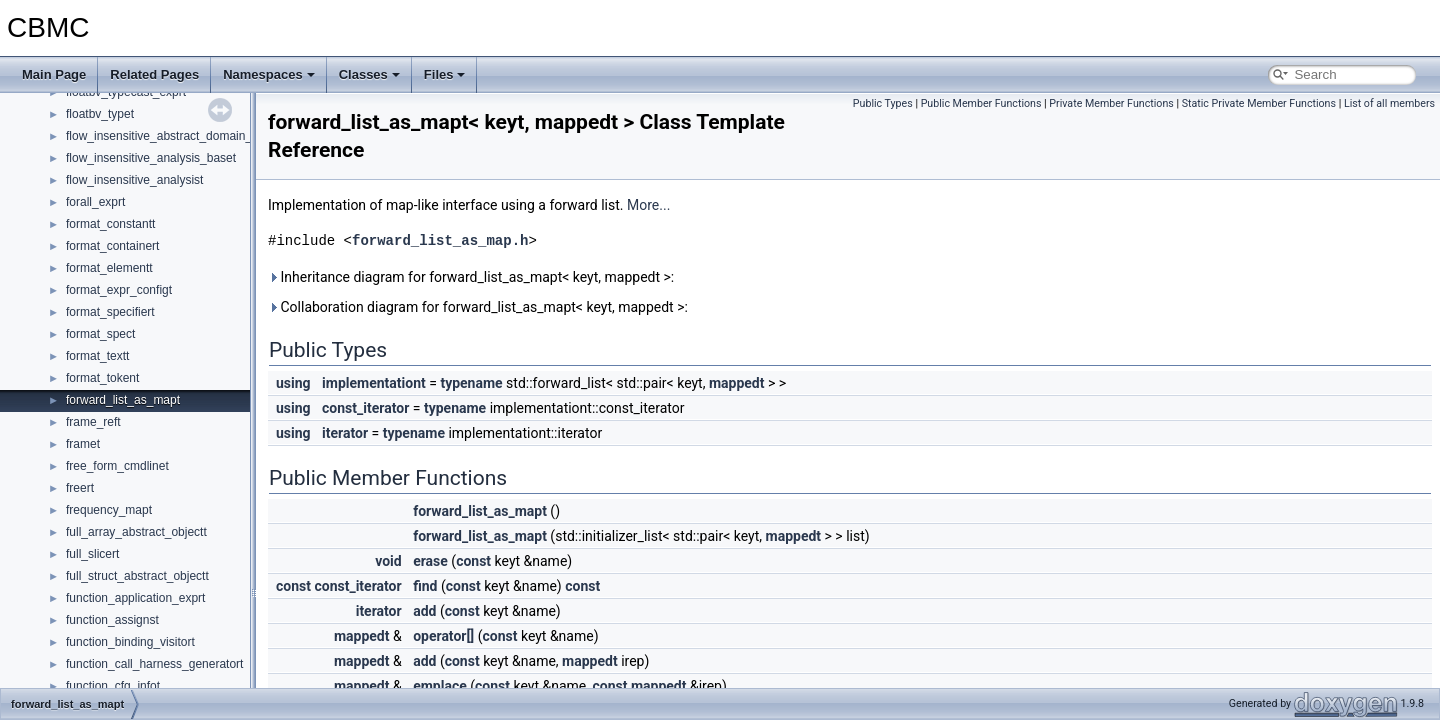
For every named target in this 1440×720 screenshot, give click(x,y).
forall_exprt (95, 202)
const (473, 561)
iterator (345, 433)
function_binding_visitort (130, 642)
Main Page (54, 74)
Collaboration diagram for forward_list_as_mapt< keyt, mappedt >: (478, 307)
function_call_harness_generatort (154, 664)
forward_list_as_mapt (123, 400)
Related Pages (154, 74)
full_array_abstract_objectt (136, 532)
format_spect (100, 334)
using (293, 383)
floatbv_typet (100, 114)
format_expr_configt (119, 290)
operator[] (443, 636)
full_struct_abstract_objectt (137, 576)
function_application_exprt (135, 598)
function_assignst (112, 620)
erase (430, 561)
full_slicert (92, 554)
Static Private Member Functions (1259, 103)
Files (445, 74)
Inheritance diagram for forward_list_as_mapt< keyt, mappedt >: (471, 277)
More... (648, 205)
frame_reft (93, 422)
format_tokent (102, 378)
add (424, 611)
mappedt (737, 383)
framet (83, 444)
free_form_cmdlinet (117, 466)
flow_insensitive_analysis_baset (151, 158)
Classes (369, 74)
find (425, 586)
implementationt (374, 383)
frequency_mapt (109, 510)
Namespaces (269, 74)
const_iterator (365, 408)
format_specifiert (110, 312)
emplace (440, 686)
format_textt (97, 356)
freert (80, 488)
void (388, 561)
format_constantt (110, 224)
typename (471, 383)
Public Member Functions (981, 103)
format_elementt (109, 268)
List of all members (1389, 103)
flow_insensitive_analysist (134, 180)
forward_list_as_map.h (440, 240)
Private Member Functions (1111, 103)
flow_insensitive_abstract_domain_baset (173, 136)
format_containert (112, 246)
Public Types (883, 103)
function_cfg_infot (113, 686)
